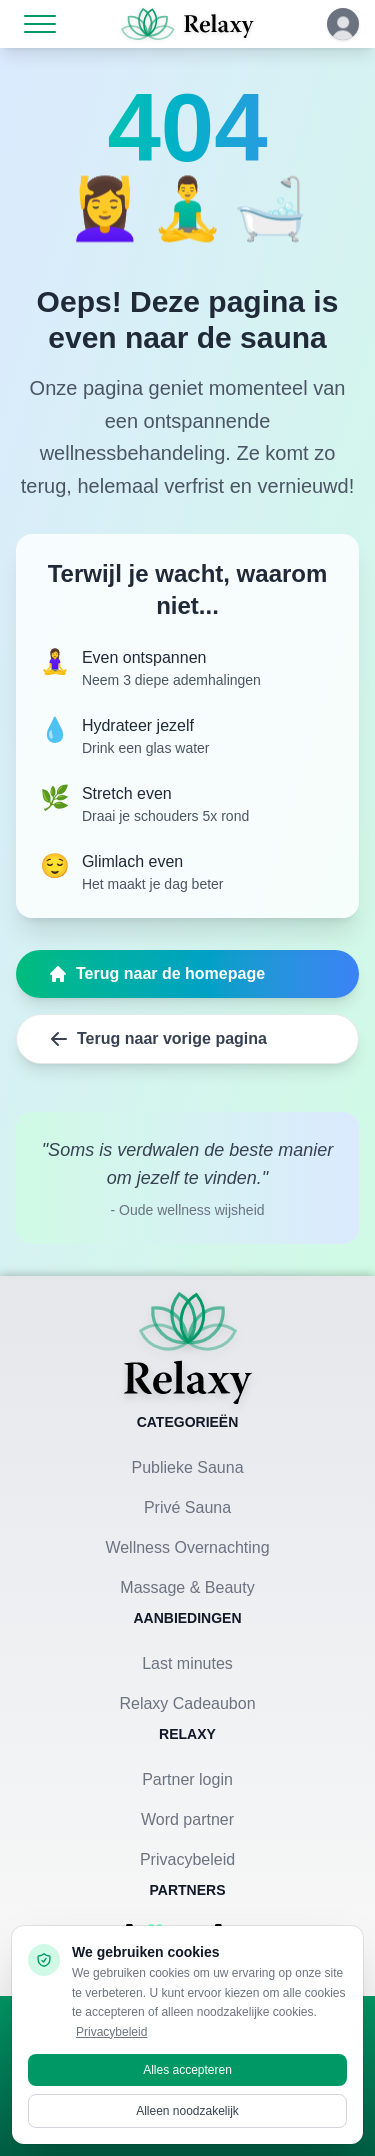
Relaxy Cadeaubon (187, 1703)
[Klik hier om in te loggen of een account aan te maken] (343, 24)
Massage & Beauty (187, 1587)
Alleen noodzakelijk (187, 2111)
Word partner (187, 1819)
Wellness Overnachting (187, 1547)
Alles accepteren (187, 2070)
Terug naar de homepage (156, 974)
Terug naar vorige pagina (158, 1039)
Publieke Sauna (187, 1467)
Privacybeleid (187, 1859)
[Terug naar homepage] (188, 1348)
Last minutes (187, 1663)
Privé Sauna (187, 1507)
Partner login (187, 1779)
